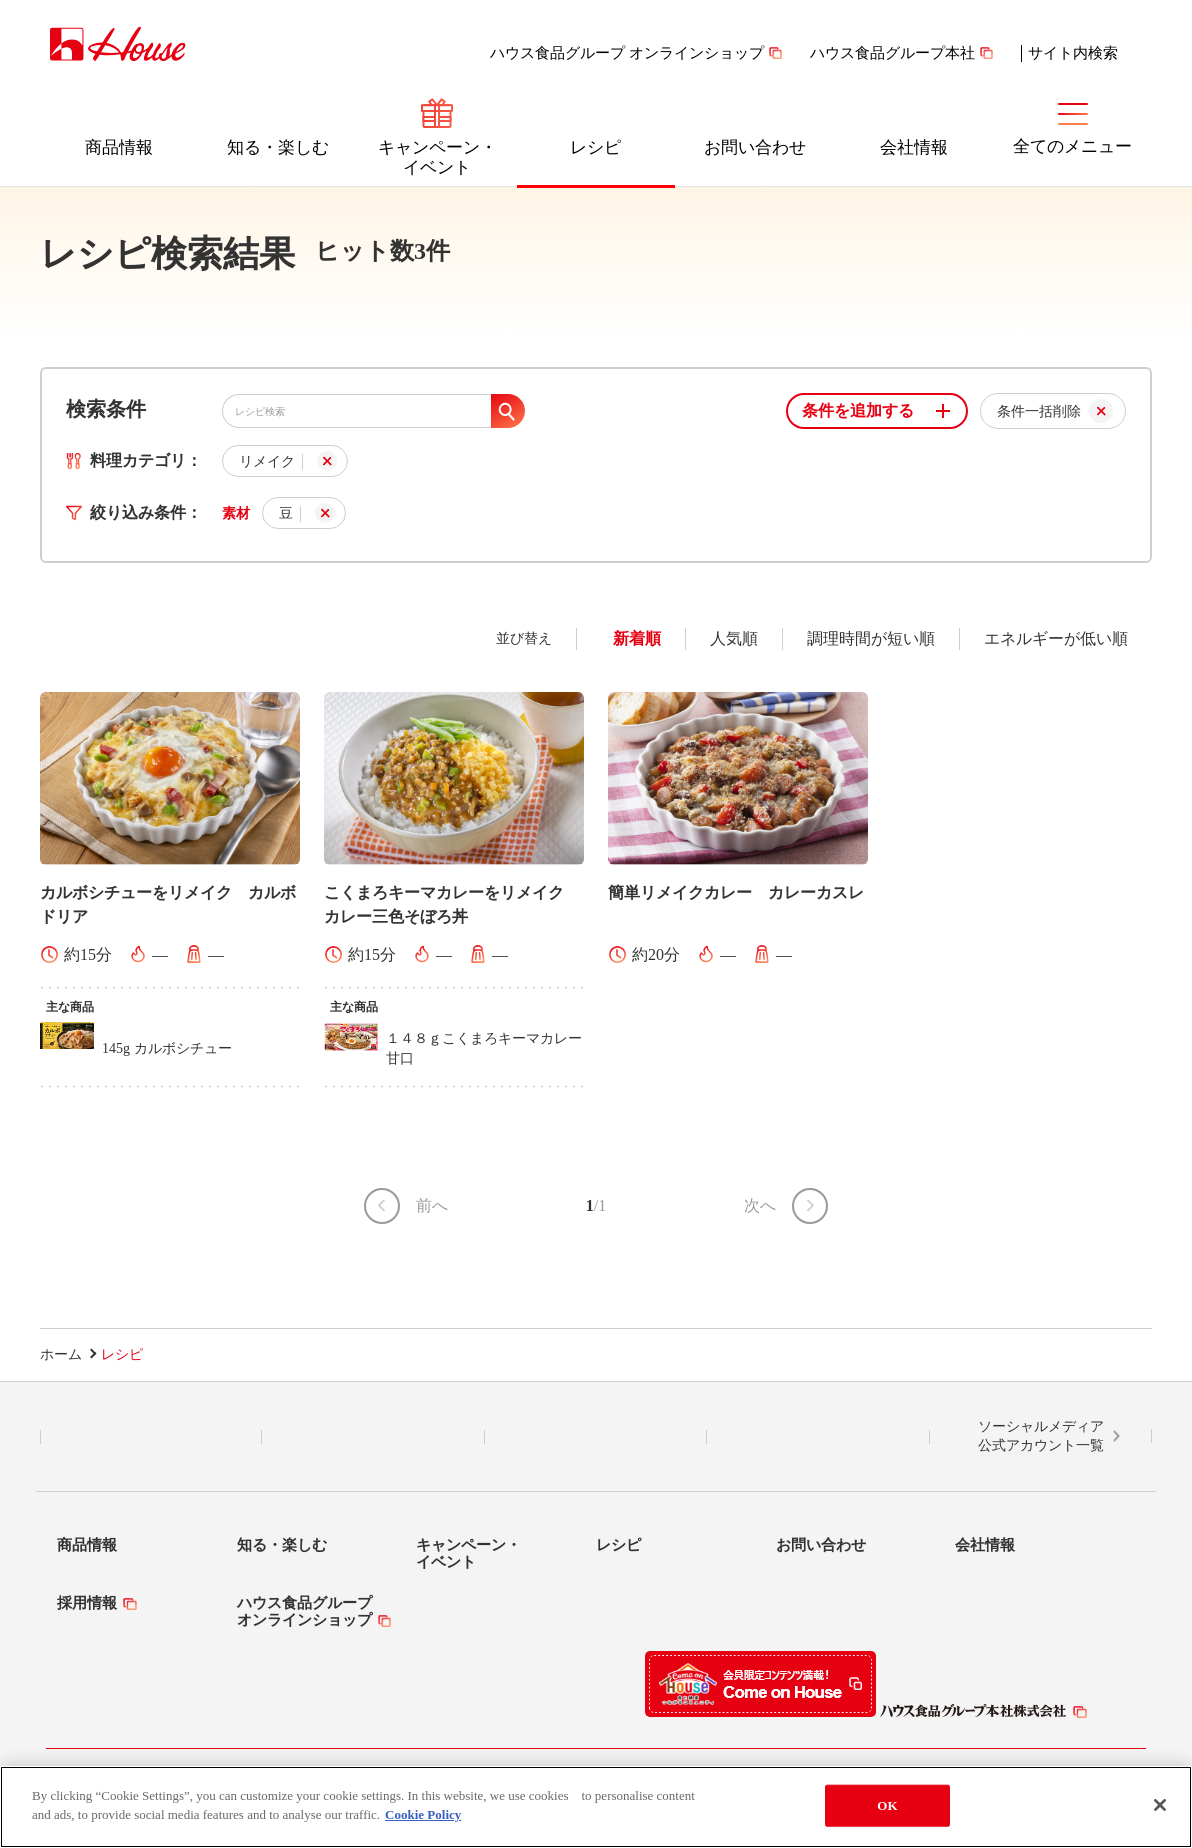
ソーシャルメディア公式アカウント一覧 (1041, 1436)
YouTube (818, 1437)
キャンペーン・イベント (437, 157)
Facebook (595, 1437)
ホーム (61, 1354)
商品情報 (119, 147)
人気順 (734, 638)
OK (887, 1805)
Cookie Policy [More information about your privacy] (423, 1814)
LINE (151, 1437)
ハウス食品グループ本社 (892, 53)
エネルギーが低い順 (1056, 638)
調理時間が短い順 (871, 638)
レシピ (595, 147)
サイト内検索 (1073, 53)
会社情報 (914, 147)
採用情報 (87, 1603)
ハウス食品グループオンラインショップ (304, 1611)
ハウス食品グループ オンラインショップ (627, 53)
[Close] (1160, 1805)
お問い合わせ (755, 147)
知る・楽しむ (278, 147)
